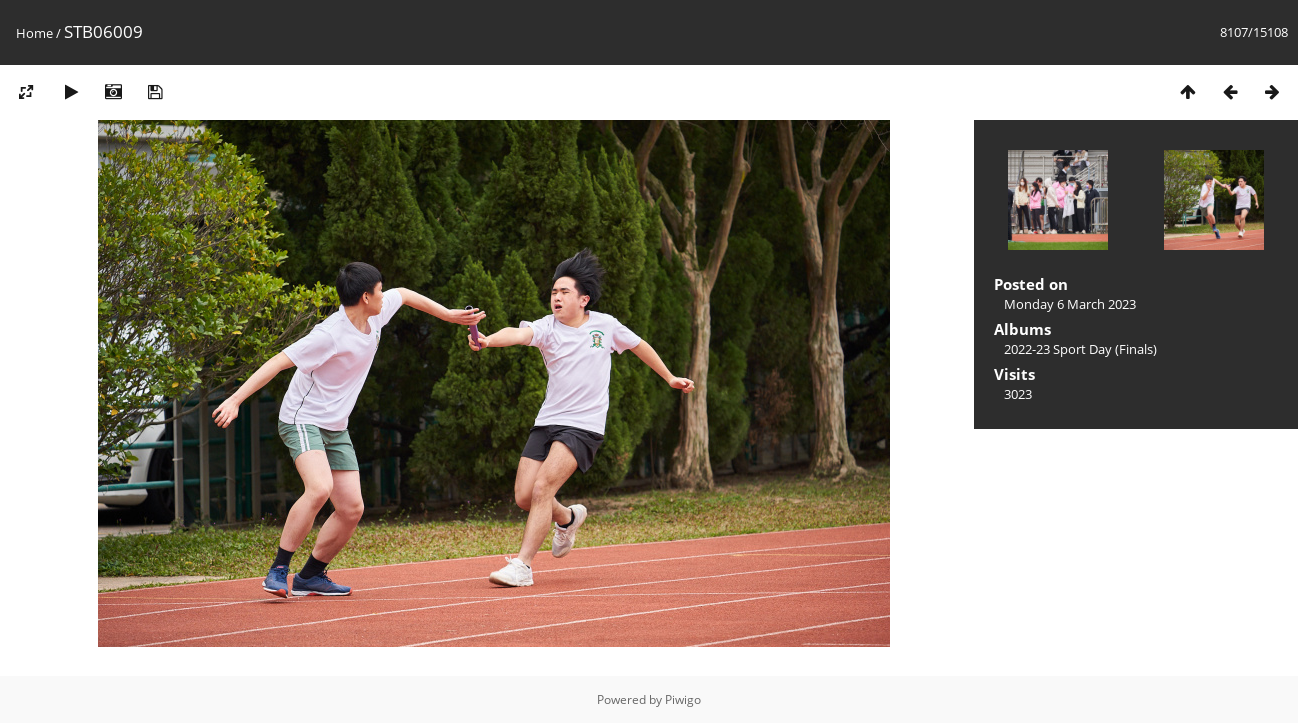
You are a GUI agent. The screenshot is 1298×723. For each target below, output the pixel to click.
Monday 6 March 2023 (1070, 304)
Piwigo (683, 699)
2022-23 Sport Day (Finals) (1080, 349)
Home (34, 33)
